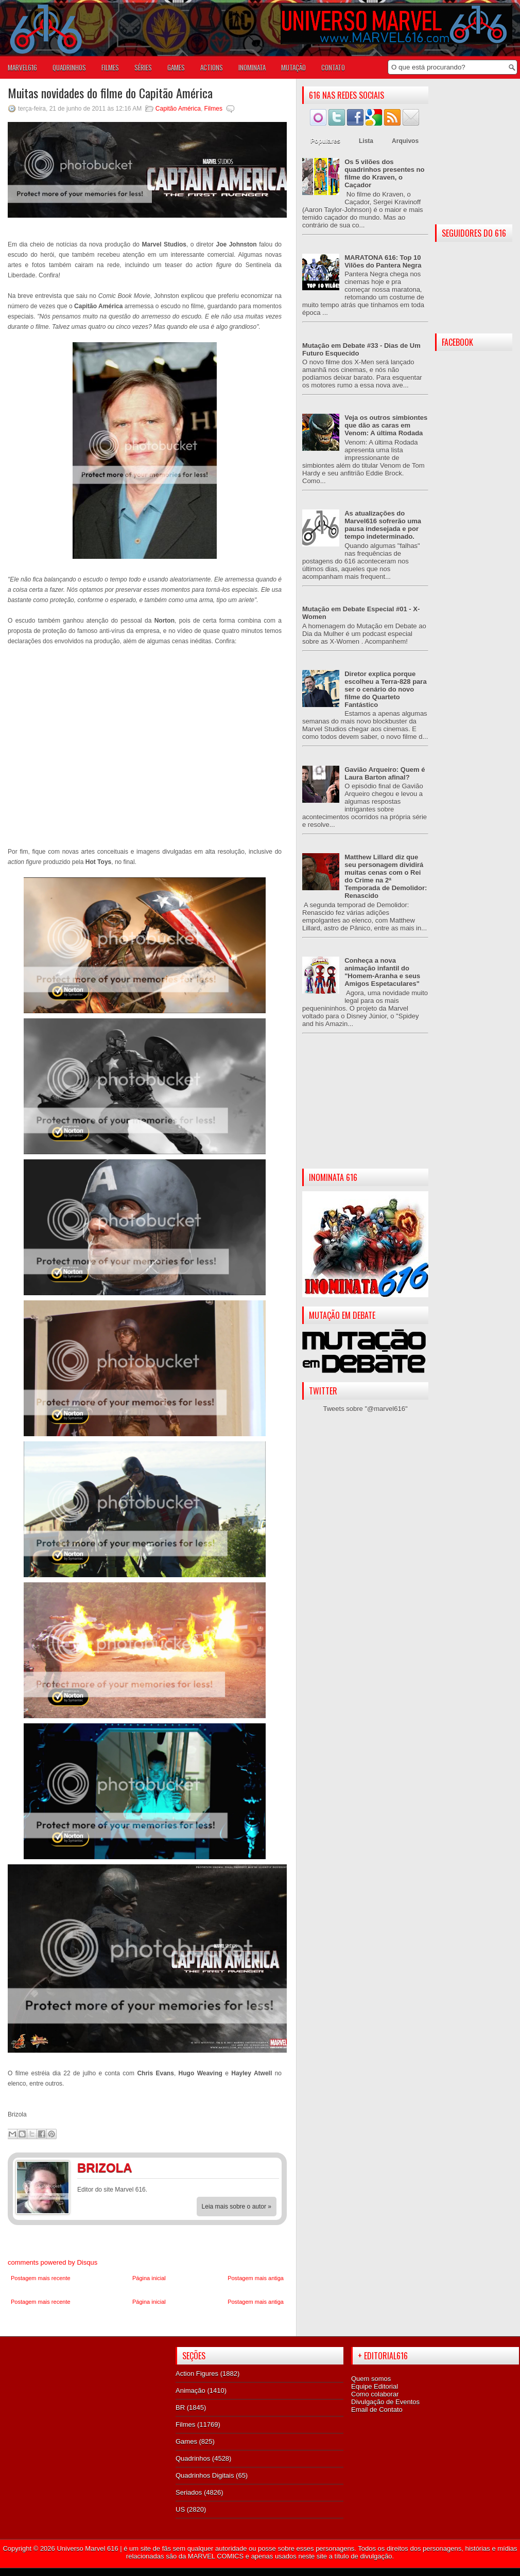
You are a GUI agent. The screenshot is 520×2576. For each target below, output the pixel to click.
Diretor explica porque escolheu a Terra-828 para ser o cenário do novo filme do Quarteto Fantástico (385, 689)
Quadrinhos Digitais (205, 2475)
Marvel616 (22, 67)
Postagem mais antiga (256, 2278)
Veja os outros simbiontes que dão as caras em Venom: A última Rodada (385, 425)
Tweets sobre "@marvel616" (365, 1409)
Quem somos (371, 2379)
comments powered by (52, 2262)
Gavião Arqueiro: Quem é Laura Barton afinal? (384, 773)
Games (186, 2441)
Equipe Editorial (374, 2386)
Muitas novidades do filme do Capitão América (110, 92)
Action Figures (197, 2373)
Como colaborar (375, 2394)
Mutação (293, 67)
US (180, 2509)
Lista (366, 141)
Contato (333, 67)
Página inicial (149, 2278)
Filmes (213, 108)
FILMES (110, 67)
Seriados (189, 2492)
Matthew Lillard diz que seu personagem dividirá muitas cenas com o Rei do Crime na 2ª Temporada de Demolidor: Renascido (385, 876)
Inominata (252, 67)
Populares (325, 141)
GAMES (176, 67)
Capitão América (178, 108)
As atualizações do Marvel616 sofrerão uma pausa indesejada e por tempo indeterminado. (382, 524)
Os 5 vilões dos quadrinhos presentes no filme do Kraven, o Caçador (384, 173)
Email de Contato (377, 2409)
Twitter (267, 2169)
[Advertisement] (365, 1109)
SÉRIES (143, 67)
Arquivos (405, 141)
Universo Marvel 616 (87, 2548)
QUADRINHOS (69, 67)
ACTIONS (211, 67)
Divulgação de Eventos (385, 2402)
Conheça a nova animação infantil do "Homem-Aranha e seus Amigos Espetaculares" (382, 972)
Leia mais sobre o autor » (236, 2206)
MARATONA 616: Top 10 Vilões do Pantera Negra (382, 261)
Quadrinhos (193, 2458)
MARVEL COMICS (216, 2556)
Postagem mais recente (41, 2278)
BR (180, 2407)
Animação (190, 2390)
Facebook (247, 2169)
